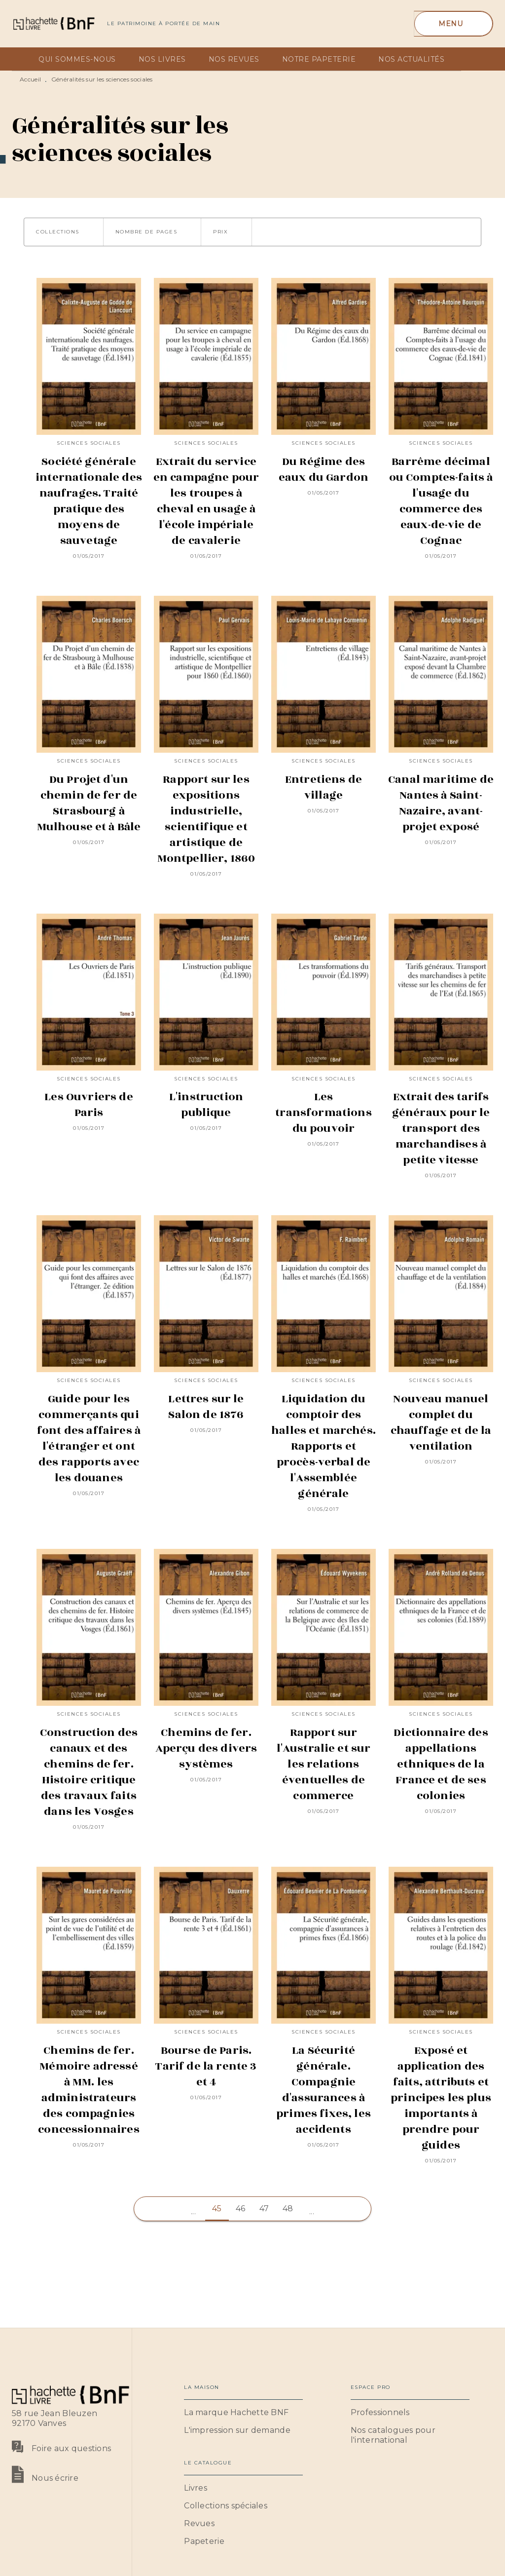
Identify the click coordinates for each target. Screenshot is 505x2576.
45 (217, 2208)
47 (264, 2208)
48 (288, 2208)
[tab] (22, 59)
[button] (63, 232)
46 (241, 2208)
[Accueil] (53, 23)
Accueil (30, 79)
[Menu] (453, 23)
